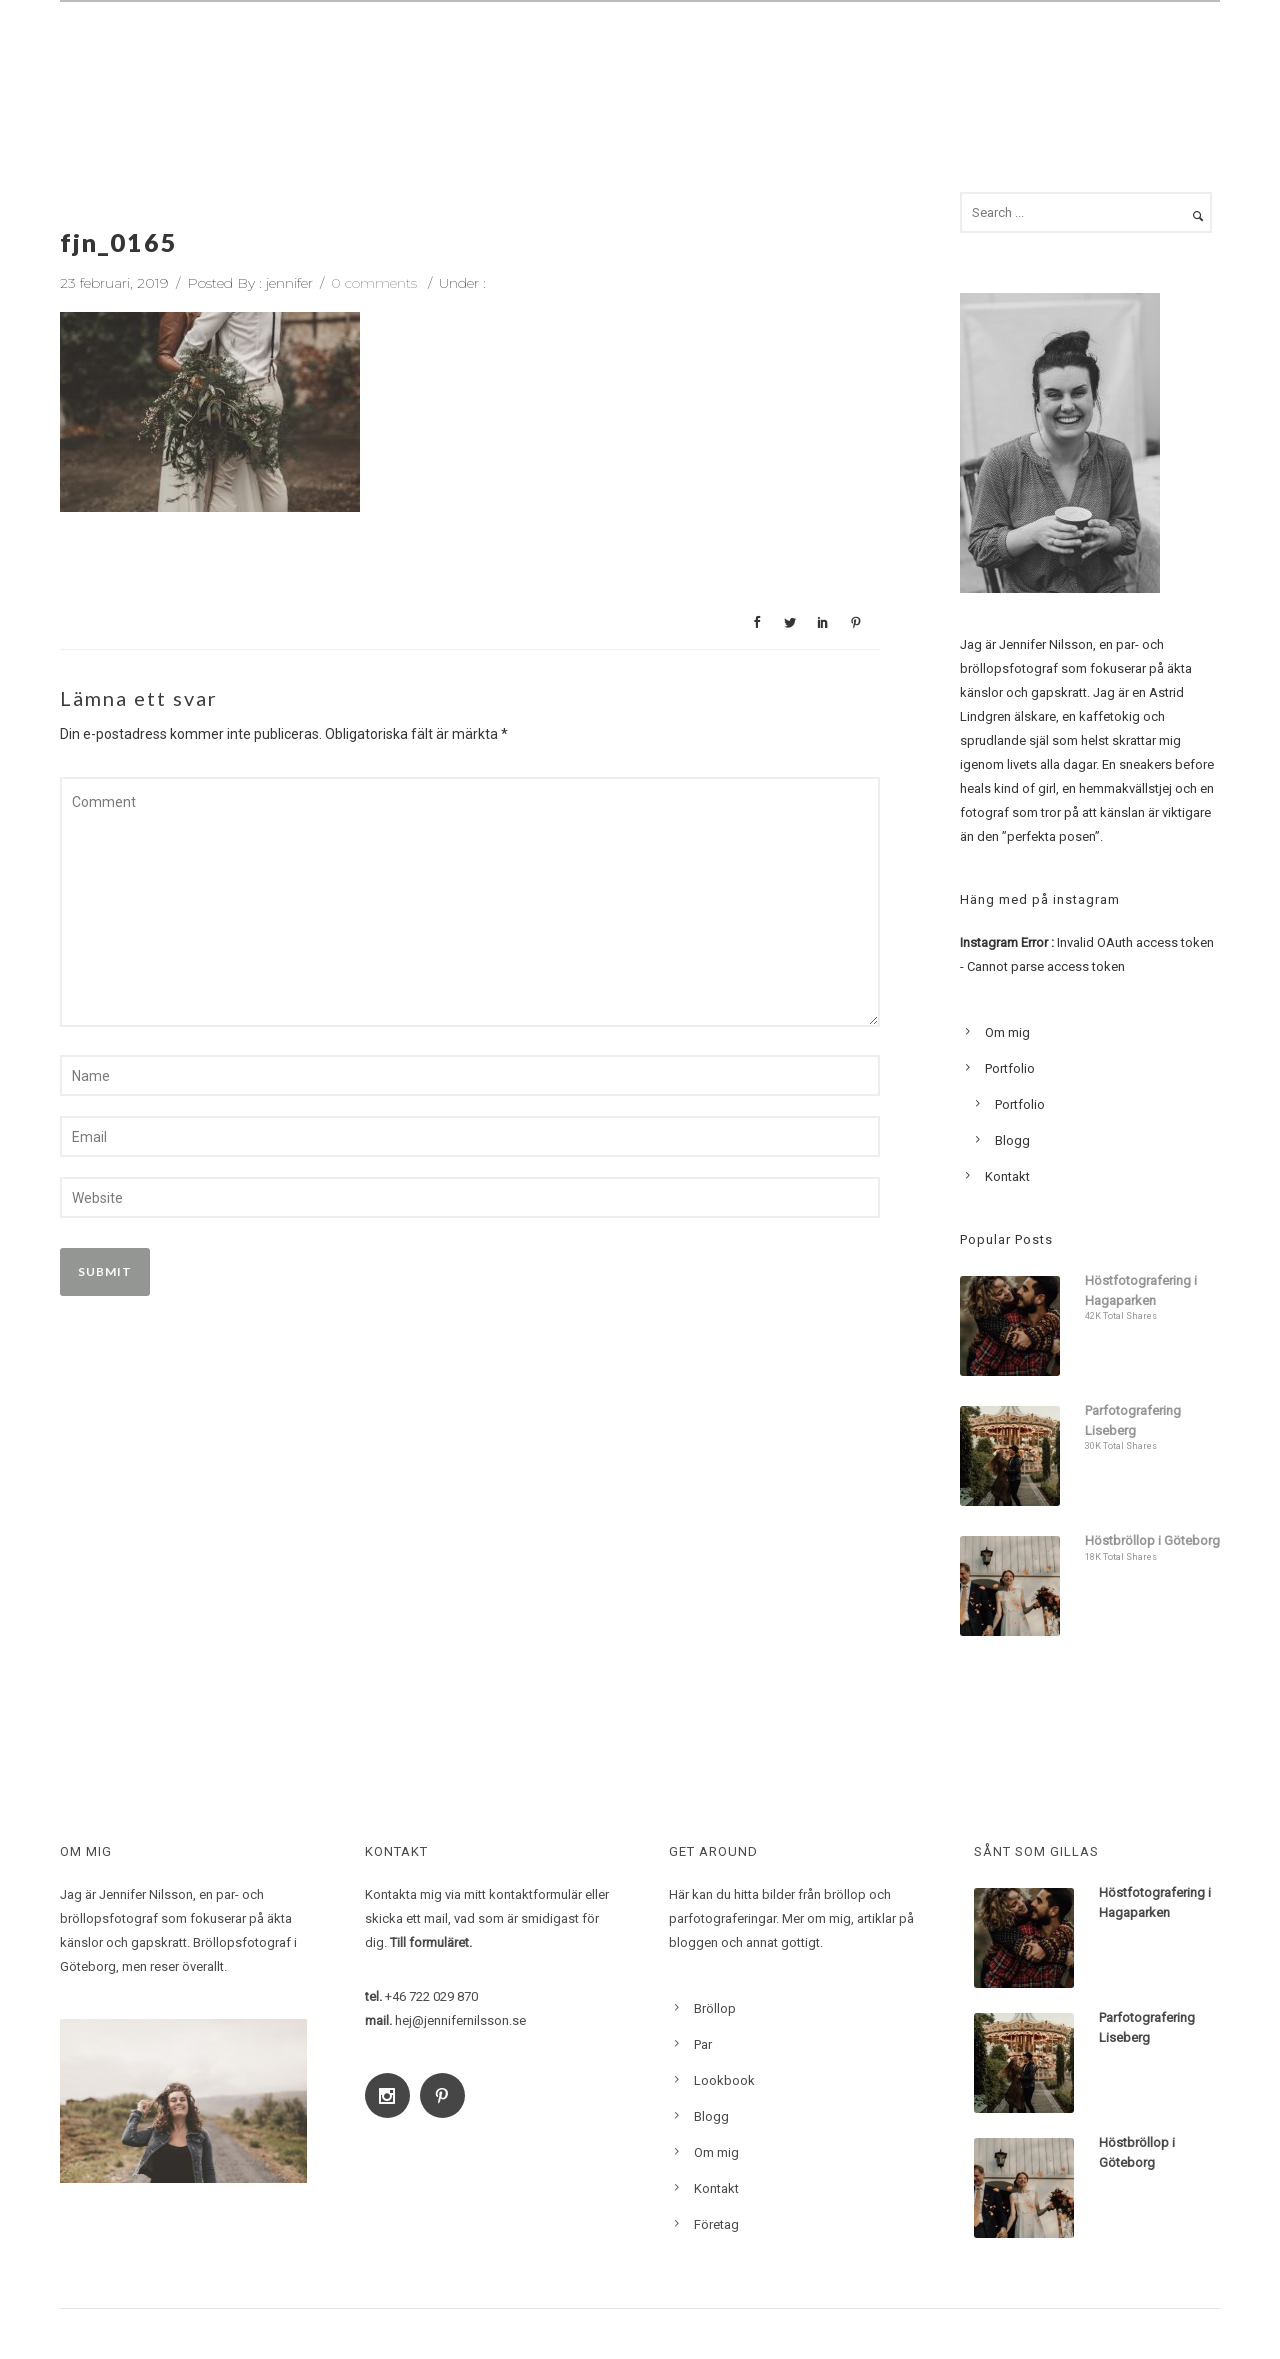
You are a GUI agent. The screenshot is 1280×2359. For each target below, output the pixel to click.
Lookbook (985, 56)
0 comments (374, 283)
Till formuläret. (431, 1942)
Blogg (1080, 56)
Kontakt (1170, 56)
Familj (797, 56)
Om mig (884, 56)
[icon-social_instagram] (392, 2095)
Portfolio (1010, 1068)
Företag (716, 2224)
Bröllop (647, 56)
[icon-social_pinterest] (447, 2095)
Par (725, 56)
